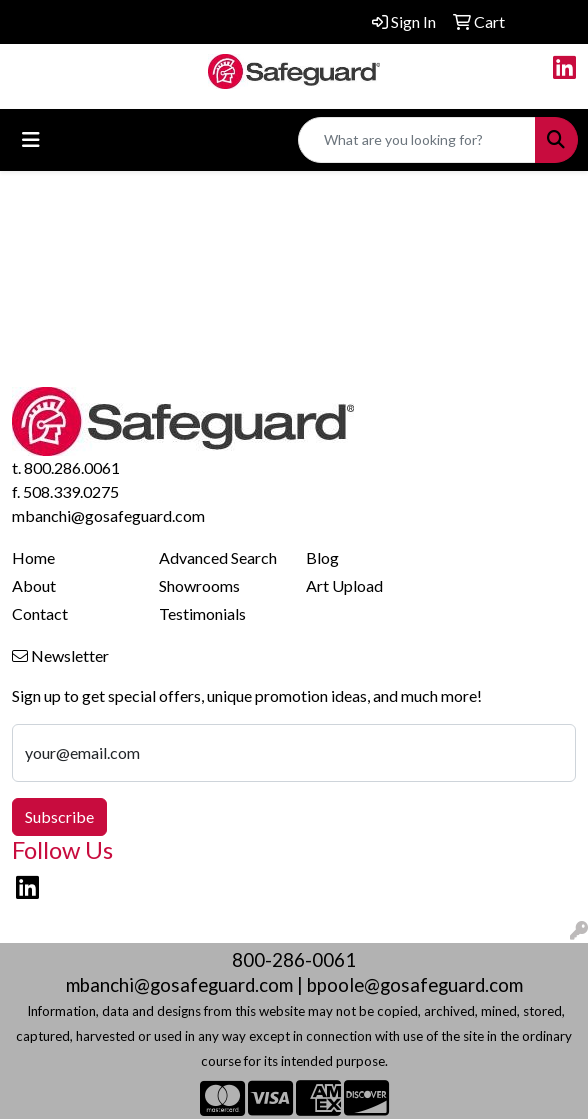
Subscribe (59, 816)
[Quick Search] (417, 140)
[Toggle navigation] (31, 139)
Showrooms (199, 585)
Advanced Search (218, 557)
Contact (40, 613)
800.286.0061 (72, 467)
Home (33, 557)
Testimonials (202, 613)
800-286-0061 (294, 960)
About (34, 585)
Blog (322, 557)
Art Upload (344, 585)
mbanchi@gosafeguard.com (108, 515)
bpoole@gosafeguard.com (415, 985)
